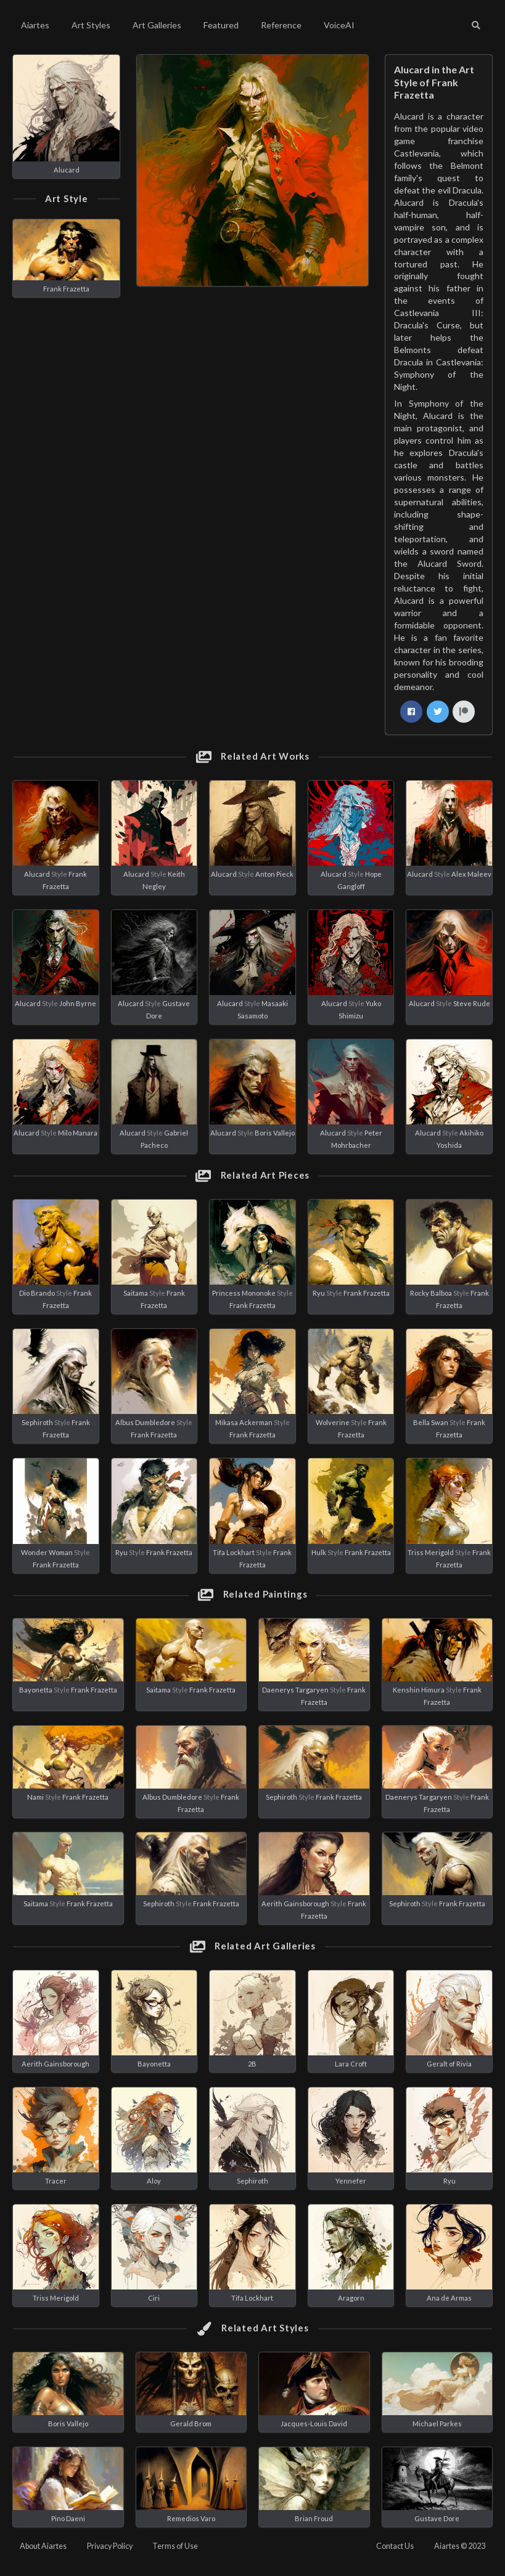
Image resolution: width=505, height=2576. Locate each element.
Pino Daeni (68, 2518)
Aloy (154, 2181)
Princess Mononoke (244, 1293)
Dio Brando (37, 1293)
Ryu (319, 1293)
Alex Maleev (471, 874)
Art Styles (91, 25)
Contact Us (395, 2546)
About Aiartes (43, 2546)
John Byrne (77, 1003)
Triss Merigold (431, 1552)
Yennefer (350, 2181)
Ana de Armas (449, 2298)
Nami (35, 1797)
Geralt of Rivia (449, 2064)
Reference (281, 25)
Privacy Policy (110, 2546)
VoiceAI (339, 25)
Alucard (67, 170)
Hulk (318, 1552)
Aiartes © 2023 (459, 2546)
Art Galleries (157, 25)
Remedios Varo (191, 2518)
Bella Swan (430, 1422)
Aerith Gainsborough (295, 1903)
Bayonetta (35, 1690)
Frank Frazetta (66, 289)
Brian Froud (314, 2518)
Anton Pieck (274, 874)
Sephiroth (37, 1422)
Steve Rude (471, 1003)
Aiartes (35, 25)
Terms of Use (175, 2546)
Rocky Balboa (431, 1293)
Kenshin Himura (419, 1690)
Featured (221, 25)
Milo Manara (77, 1133)
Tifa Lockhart (234, 1552)
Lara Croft (351, 2064)
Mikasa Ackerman (244, 1422)
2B (252, 2064)
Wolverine (333, 1422)
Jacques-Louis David (314, 2424)
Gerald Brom (190, 2424)
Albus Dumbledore (145, 1422)
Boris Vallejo (275, 1133)
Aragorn (351, 2298)
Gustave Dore (436, 2518)
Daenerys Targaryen (295, 1690)
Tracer (56, 2181)
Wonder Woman (47, 1552)
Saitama (135, 1293)
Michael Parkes (437, 2424)
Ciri (154, 2298)
